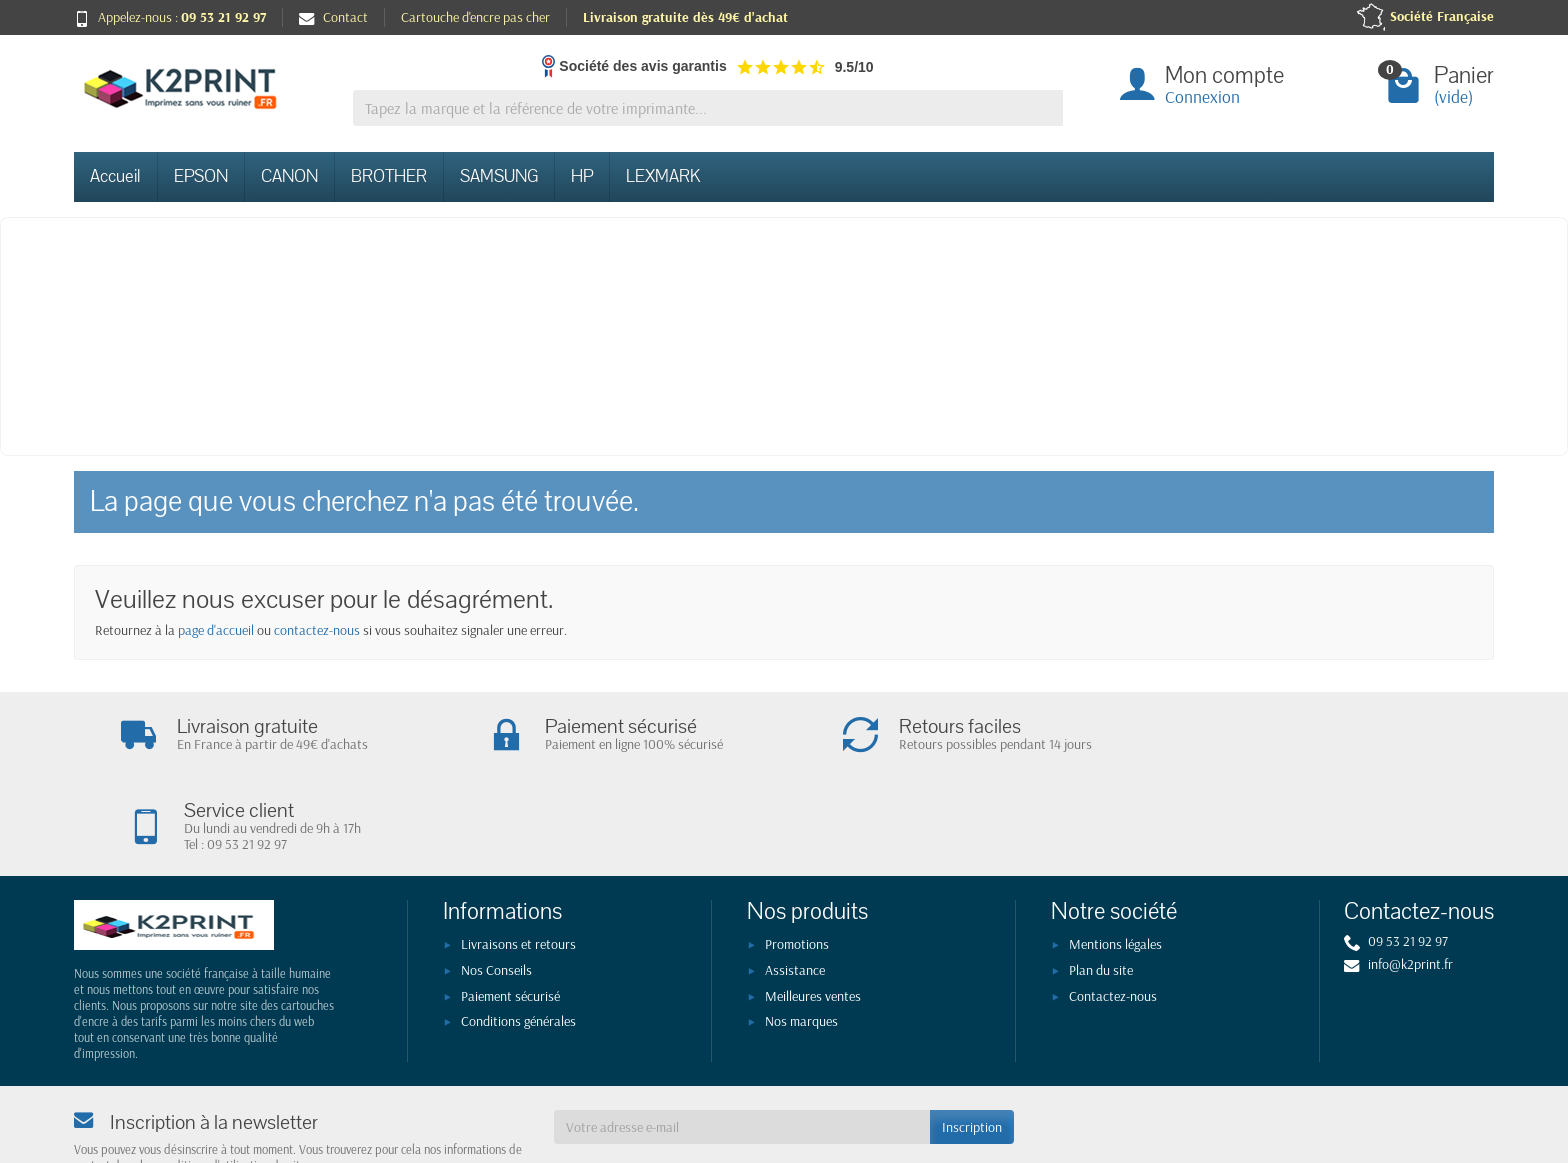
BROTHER (389, 176)
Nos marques (801, 937)
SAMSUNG (499, 176)
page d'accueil (216, 630)
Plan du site (1101, 886)
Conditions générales (518, 937)
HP (582, 176)
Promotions (797, 860)
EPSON (201, 176)
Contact (333, 17)
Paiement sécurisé (510, 912)
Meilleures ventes (813, 912)
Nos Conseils (496, 886)
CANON (289, 176)
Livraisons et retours (518, 860)
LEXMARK (663, 176)
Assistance (795, 886)
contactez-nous (317, 630)
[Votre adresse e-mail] (742, 1043)
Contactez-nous (1113, 912)
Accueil (115, 176)
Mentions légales (1115, 860)
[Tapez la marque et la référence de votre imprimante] (708, 108)
